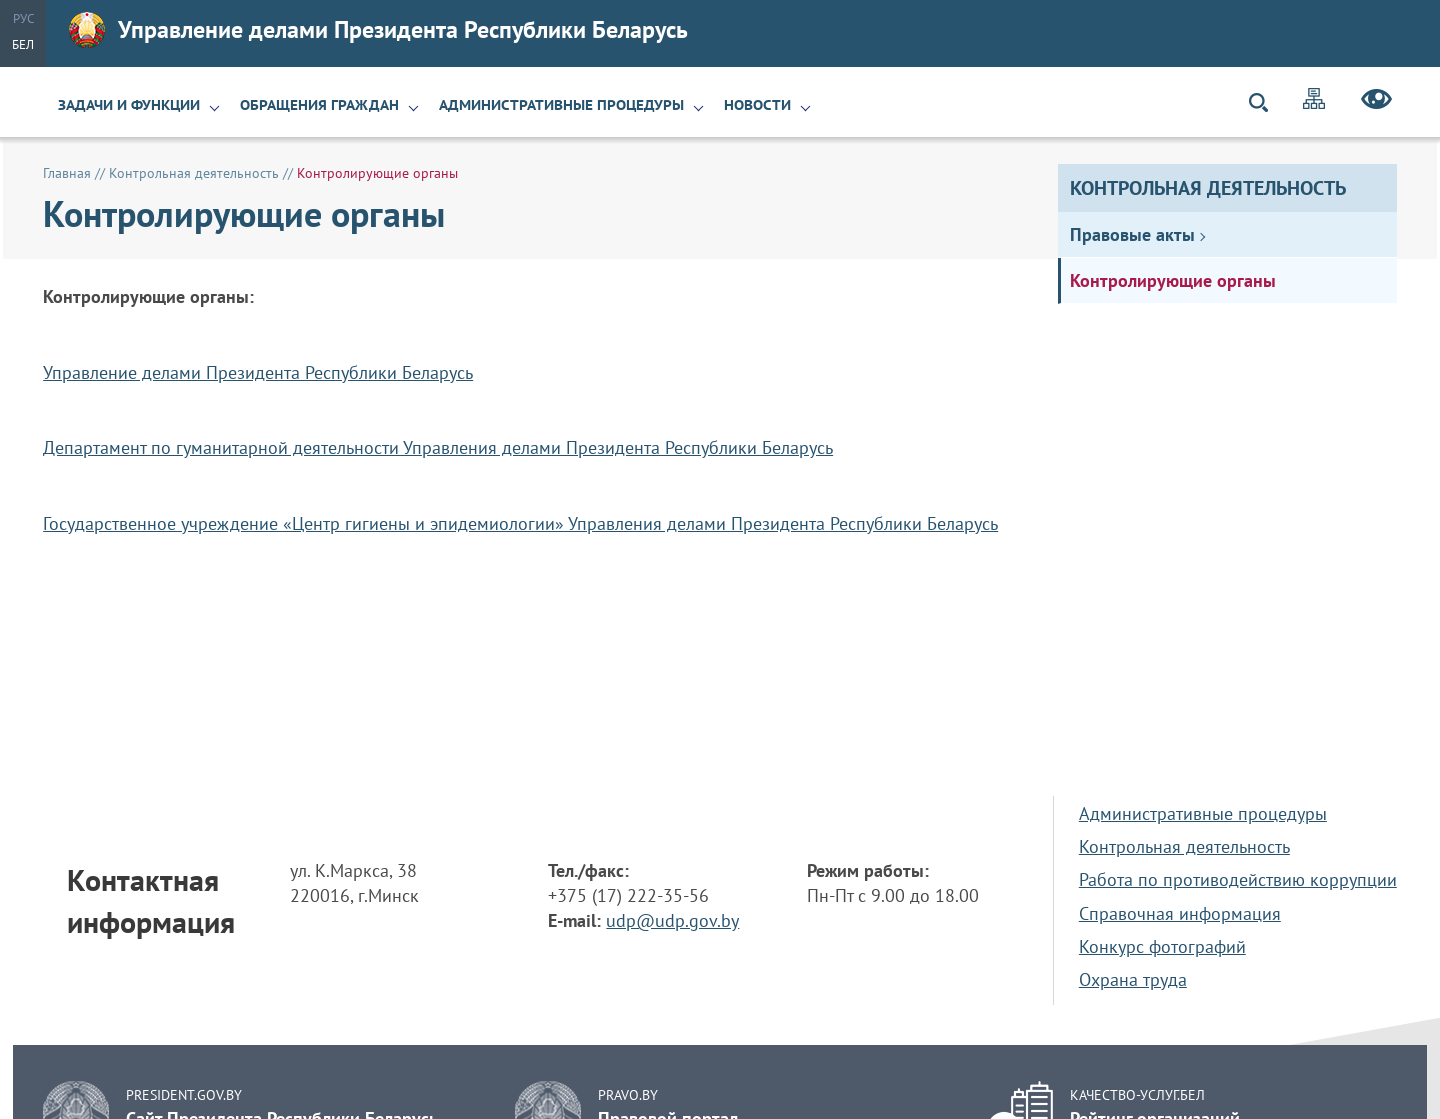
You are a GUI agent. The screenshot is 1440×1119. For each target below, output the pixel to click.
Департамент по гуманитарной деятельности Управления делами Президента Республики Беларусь (438, 447)
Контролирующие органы (1173, 280)
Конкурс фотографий (1162, 946)
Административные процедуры (561, 105)
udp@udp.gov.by (672, 920)
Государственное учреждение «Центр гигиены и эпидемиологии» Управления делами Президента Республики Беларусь (520, 523)
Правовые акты (1132, 234)
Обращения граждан (319, 105)
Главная (67, 173)
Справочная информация (1180, 913)
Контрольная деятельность (1208, 188)
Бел (23, 44)
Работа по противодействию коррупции (1238, 879)
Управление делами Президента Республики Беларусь (378, 30)
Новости (757, 105)
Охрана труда (1133, 979)
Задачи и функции (129, 105)
